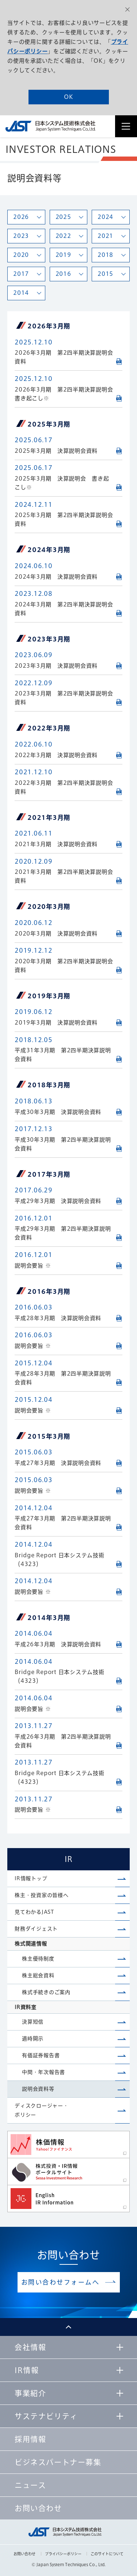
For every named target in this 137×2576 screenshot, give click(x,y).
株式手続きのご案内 (46, 1992)
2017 (21, 274)
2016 (63, 274)
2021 (105, 236)
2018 (105, 255)
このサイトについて (107, 2554)
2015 (105, 274)
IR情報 (27, 2370)
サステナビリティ (46, 2416)
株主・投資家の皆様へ (42, 1895)
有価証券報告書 (41, 2055)
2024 (105, 217)
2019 (63, 255)
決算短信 (32, 2021)
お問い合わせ (24, 2554)
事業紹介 (30, 2393)
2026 (21, 217)
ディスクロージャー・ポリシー (42, 2110)
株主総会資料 (38, 1975)
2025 (63, 217)
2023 (21, 236)
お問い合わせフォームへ (60, 2282)
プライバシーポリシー (63, 2554)
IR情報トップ (31, 1878)
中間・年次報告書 (43, 2072)
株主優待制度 (38, 1958)
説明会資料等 (38, 2088)
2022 (63, 236)
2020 (21, 255)
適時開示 (32, 2038)
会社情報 (30, 2347)
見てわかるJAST (34, 1911)
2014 (21, 293)
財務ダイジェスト (36, 1928)
